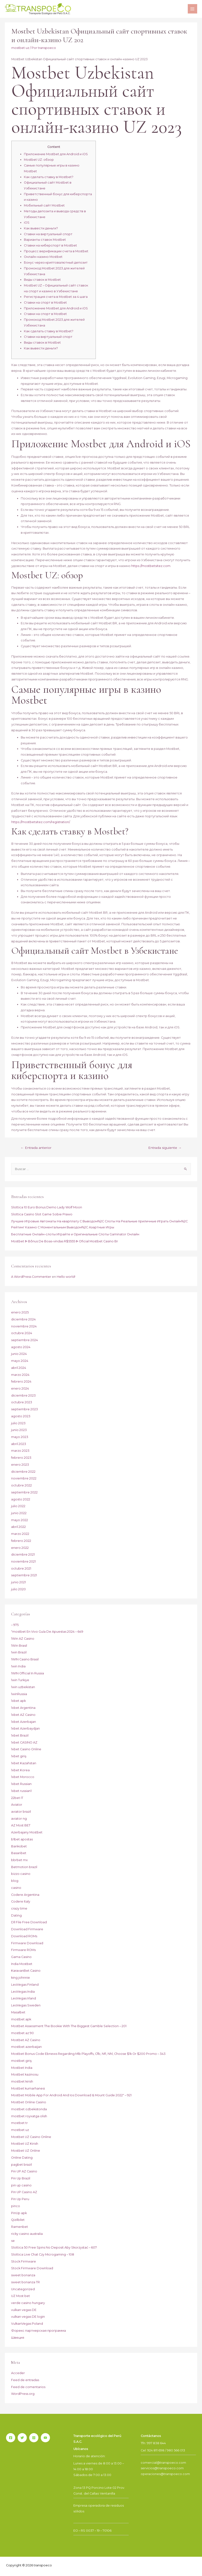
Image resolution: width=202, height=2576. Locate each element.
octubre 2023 (21, 1402)
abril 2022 (18, 1527)
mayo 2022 (19, 1520)
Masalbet (18, 2012)
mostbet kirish (22, 2081)
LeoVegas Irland (23, 1998)
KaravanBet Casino (26, 1970)
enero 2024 (20, 1388)
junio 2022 (19, 1513)
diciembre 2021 (23, 1554)
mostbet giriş (21, 2061)
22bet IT (17, 1798)
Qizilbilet (18, 2220)
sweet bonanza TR (25, 2282)
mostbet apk (21, 2019)
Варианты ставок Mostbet (45, 239)
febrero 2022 (21, 1541)
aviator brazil (21, 1811)
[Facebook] (10, 2437)
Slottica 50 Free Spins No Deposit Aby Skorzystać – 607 (54, 2247)
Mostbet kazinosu (24, 2074)
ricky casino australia (27, 2234)
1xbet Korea (20, 1770)
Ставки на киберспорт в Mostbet (50, 245)
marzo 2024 (20, 1375)
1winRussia (19, 1694)
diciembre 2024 (23, 1319)
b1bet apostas (22, 1839)
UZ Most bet (20, 2296)
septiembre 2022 (24, 1492)
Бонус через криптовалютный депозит (56, 262)
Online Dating (22, 2157)
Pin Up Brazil (20, 2178)
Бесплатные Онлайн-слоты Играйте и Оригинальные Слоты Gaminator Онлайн (75, 1234)
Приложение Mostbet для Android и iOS (56, 154)
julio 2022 (18, 1506)
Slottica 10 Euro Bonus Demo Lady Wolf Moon (46, 1207)
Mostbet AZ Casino (25, 2040)
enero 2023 (20, 1464)
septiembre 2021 (24, 1575)
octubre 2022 (21, 1485)
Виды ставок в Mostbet (42, 279)
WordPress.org (23, 2394)
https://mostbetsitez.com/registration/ (40, 822)
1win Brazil (19, 1652)
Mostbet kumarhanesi (28, 2088)
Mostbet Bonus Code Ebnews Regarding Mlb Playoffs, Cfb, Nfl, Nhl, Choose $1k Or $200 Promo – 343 (88, 2054)
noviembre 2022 (23, 1478)
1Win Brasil (19, 1645)
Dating (16, 1915)
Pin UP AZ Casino (24, 2171)
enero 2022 (20, 1548)
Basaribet (18, 1853)
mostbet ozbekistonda (29, 2109)
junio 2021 (18, 1582)
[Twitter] (22, 2437)
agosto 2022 (20, 1499)
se (13, 2241)
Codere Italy (20, 1901)
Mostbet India (21, 2068)
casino (16, 1888)
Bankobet (19, 1846)
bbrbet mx (19, 1860)
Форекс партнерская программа (38, 2330)
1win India (18, 1666)
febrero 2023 (21, 1457)
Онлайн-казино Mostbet (43, 257)
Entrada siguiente (164, 1148)
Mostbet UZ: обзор (39, 159)
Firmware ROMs (23, 1950)
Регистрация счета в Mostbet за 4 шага (56, 297)
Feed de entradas (25, 2380)
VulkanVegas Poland (27, 2323)
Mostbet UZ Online (25, 2150)
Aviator (16, 1804)
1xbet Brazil (19, 1735)
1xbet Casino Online (26, 1749)
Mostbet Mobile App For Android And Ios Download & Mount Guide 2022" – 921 (71, 2095)
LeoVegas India (23, 1991)
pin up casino (21, 2185)
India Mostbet (21, 1964)
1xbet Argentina (23, 1708)
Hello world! (66, 1276)
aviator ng (19, 1818)
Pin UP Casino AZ (24, 2192)
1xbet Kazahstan (23, 1763)
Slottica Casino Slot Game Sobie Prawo (41, 1214)
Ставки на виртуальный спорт (48, 234)
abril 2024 (18, 1368)
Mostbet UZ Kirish (24, 2143)
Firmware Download (27, 1943)
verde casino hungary (28, 2303)
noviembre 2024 (24, 1326)
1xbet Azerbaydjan (25, 1728)
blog (14, 1881)
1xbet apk (18, 1701)
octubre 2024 (21, 1333)
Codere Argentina (25, 1895)
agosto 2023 (20, 1416)
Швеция (17, 2337)
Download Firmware (27, 1929)
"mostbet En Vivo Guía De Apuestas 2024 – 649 (47, 1631)
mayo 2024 (19, 1361)
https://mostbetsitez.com (150, 566)
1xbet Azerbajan (23, 1722)
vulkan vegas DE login (28, 2316)
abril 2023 (18, 1444)
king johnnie (20, 1977)
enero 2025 (20, 1312)
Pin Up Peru (20, 2199)
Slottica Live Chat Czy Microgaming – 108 (42, 2254)
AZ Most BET (20, 1825)
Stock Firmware (23, 2261)
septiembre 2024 (24, 1340)
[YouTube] (45, 2437)
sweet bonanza (23, 2275)
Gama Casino (21, 1957)
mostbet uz (20, 48)
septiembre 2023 (24, 1409)
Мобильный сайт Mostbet (44, 205)
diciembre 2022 (23, 1471)
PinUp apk (19, 2213)
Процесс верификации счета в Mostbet (56, 251)
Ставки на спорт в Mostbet (45, 302)
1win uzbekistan (23, 1687)
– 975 (15, 1625)
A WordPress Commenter (31, 1276)
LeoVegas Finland (25, 1984)
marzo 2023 (20, 1450)
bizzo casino (20, 1874)
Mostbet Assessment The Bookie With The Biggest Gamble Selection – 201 (68, 2026)
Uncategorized (23, 2289)
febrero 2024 (21, 1381)
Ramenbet (19, 2227)
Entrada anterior (36, 1148)
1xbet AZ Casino (23, 1715)
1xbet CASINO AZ (24, 1742)
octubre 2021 (21, 1568)
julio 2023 (18, 1423)
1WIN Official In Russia (27, 1673)
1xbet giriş (18, 1756)
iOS (26, 222)
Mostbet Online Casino (28, 2102)
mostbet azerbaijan (26, 2047)
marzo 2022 (20, 1534)
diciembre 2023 (23, 1395)
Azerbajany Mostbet (26, 1832)
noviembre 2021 (23, 1561)
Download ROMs (24, 1936)
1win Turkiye (20, 1680)
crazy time (19, 1908)
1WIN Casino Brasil (25, 1659)
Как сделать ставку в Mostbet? (48, 177)
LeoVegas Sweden (26, 2005)
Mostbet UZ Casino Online (31, 2137)
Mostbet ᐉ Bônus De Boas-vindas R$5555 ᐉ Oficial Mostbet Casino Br (64, 1241)
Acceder (18, 2373)
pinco (15, 2206)
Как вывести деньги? (41, 228)
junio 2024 (19, 1354)
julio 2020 (18, 1589)
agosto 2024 (20, 1347)
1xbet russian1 (21, 1791)
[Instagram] (33, 2437)
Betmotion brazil (24, 1867)
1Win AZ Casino (22, 1638)
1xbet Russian (21, 1784)
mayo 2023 (19, 1437)
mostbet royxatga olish (29, 2116)
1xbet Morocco (22, 1777)
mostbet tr (19, 2123)
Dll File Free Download (29, 1922)
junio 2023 (19, 1430)
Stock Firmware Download (32, 2268)
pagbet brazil (21, 2164)
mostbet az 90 (22, 2033)
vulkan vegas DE (23, 2310)
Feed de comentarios (28, 2387)
